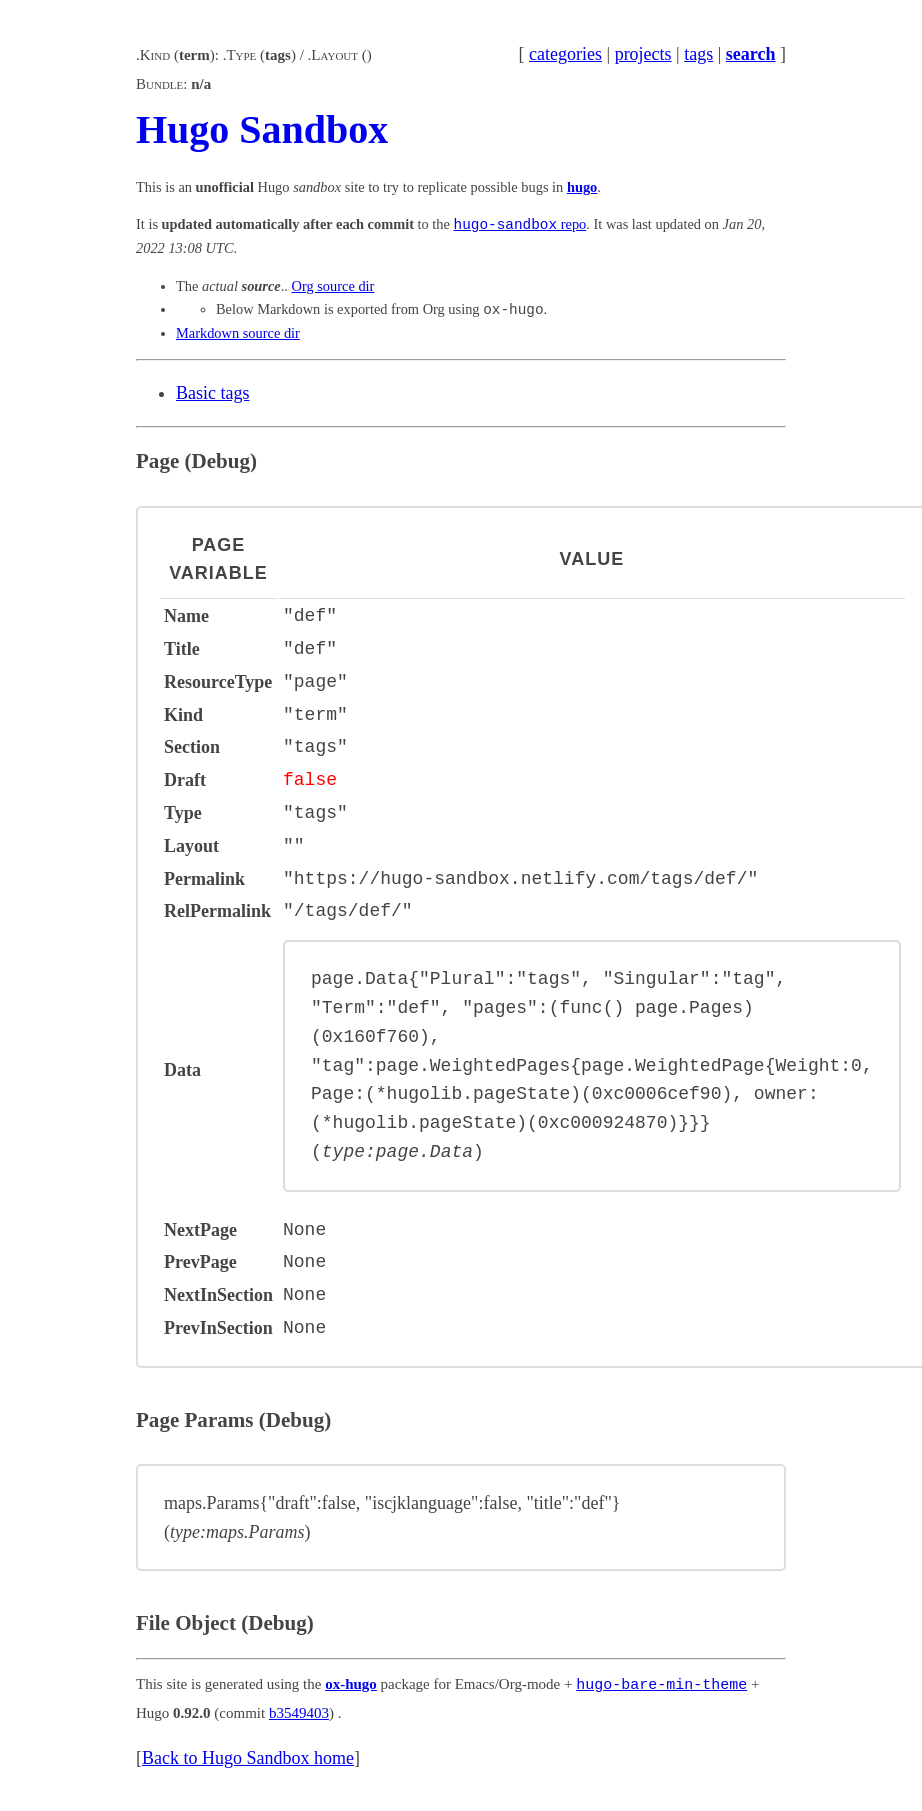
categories (565, 54)
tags (698, 54)
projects (643, 54)
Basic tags (213, 393)
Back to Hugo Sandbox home (248, 1756)
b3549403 (299, 1710)
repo (520, 225)
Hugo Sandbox (262, 129)
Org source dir (333, 286)
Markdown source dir (238, 333)
